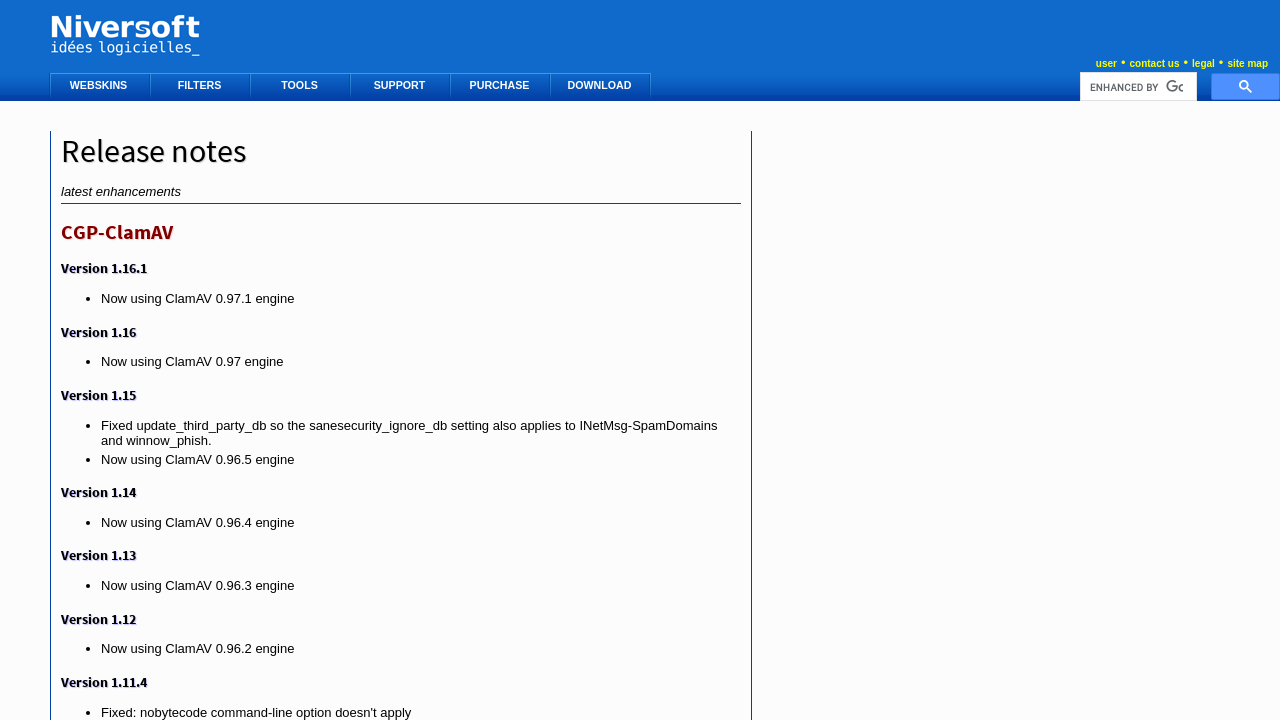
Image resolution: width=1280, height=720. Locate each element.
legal (1203, 63)
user (1106, 63)
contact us (1154, 63)
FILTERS (201, 85)
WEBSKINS (100, 85)
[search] (1136, 87)
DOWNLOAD (601, 85)
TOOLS (300, 85)
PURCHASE (501, 85)
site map (1247, 63)
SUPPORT (401, 85)
